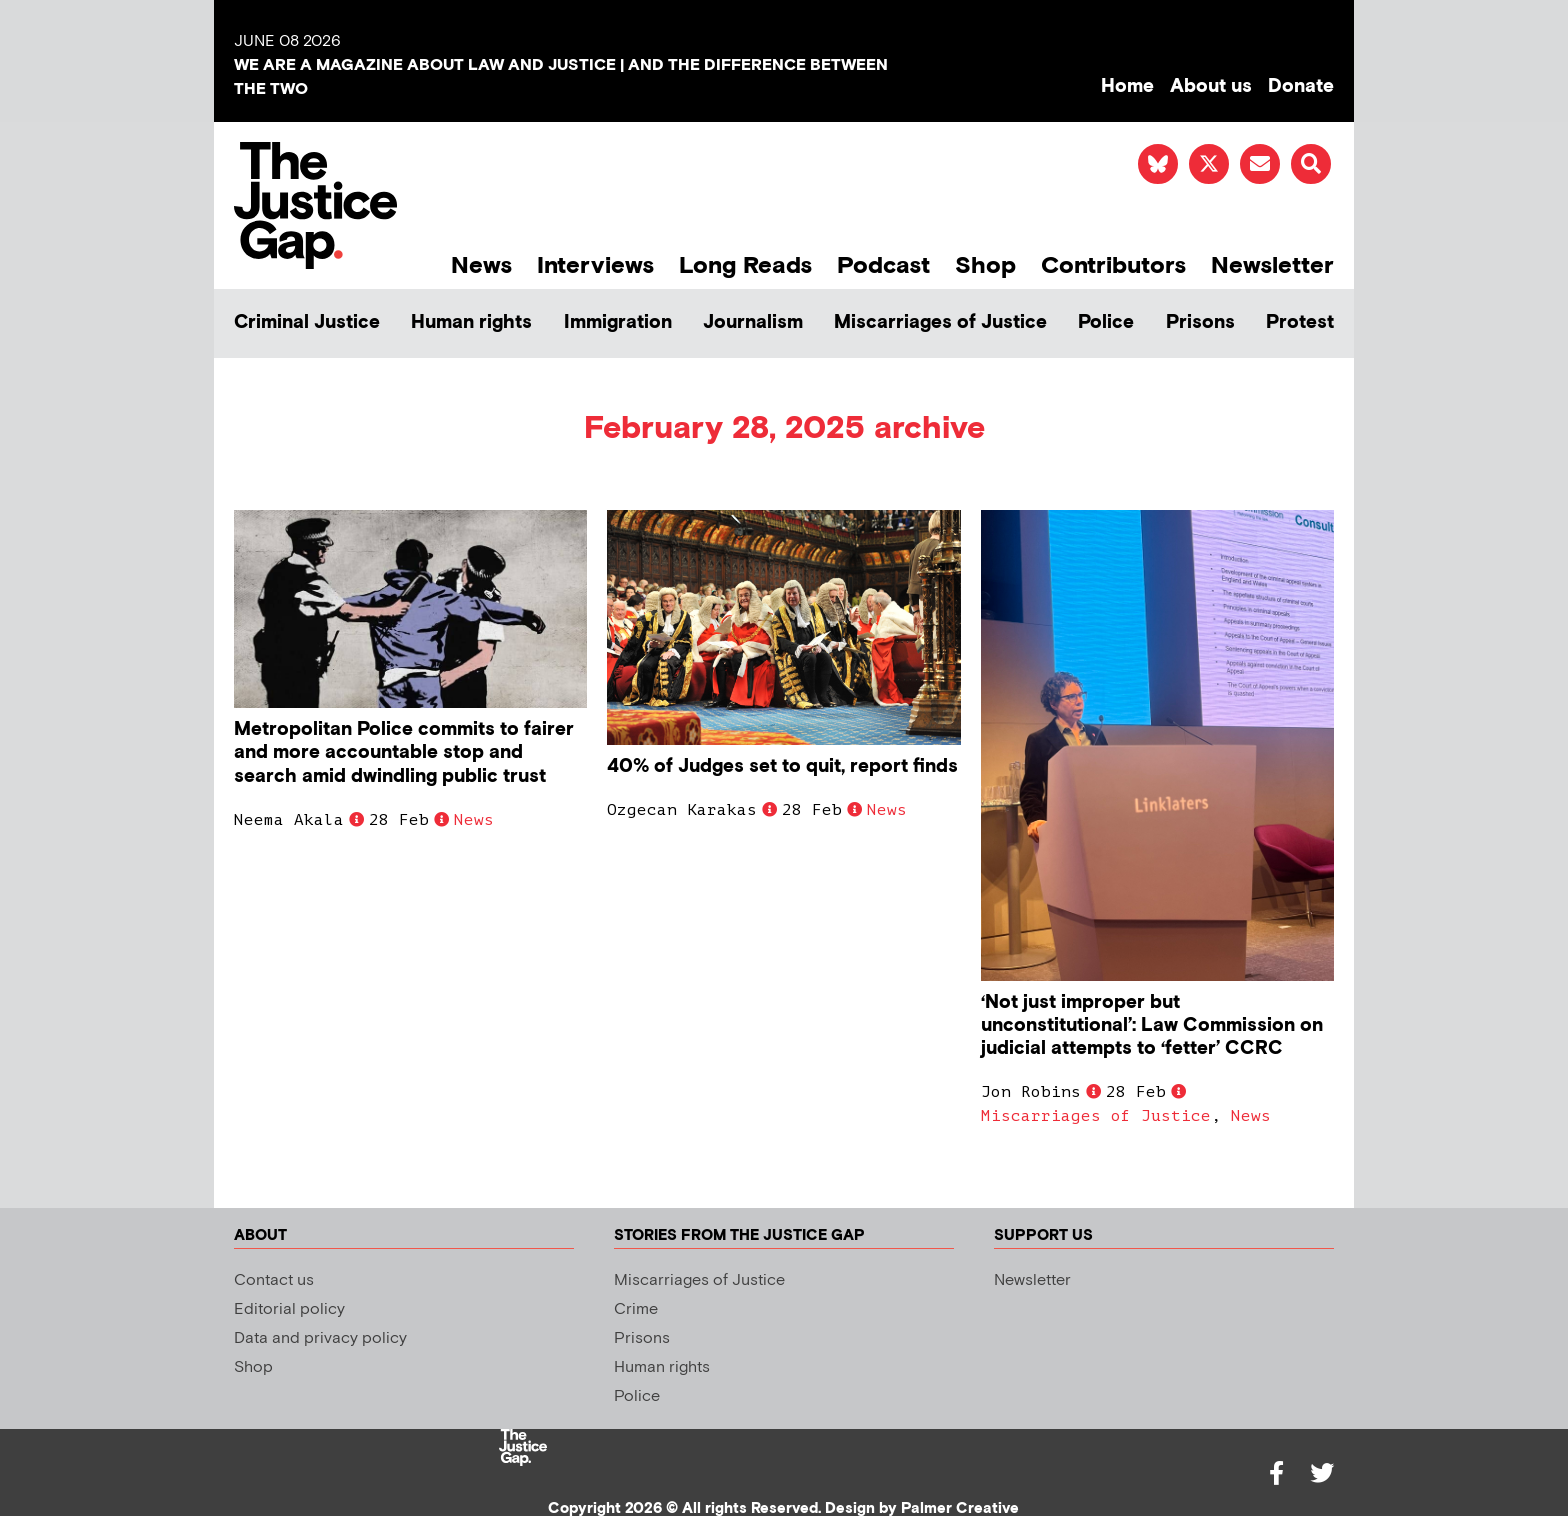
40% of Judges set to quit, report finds (782, 766)
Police (1106, 322)
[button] (1311, 164)
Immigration (618, 322)
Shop (985, 265)
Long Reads (745, 265)
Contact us (274, 1280)
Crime (636, 1309)
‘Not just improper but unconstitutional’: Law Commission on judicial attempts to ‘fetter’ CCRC (1152, 1025)
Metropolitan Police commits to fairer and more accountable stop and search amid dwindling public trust (404, 752)
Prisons (1200, 322)
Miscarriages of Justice (940, 322)
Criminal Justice (307, 322)
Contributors (1113, 265)
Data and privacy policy (320, 1338)
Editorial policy (289, 1309)
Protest (1300, 322)
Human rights (471, 322)
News (481, 265)
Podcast (883, 265)
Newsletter (1272, 265)
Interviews (595, 265)
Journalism (753, 322)
